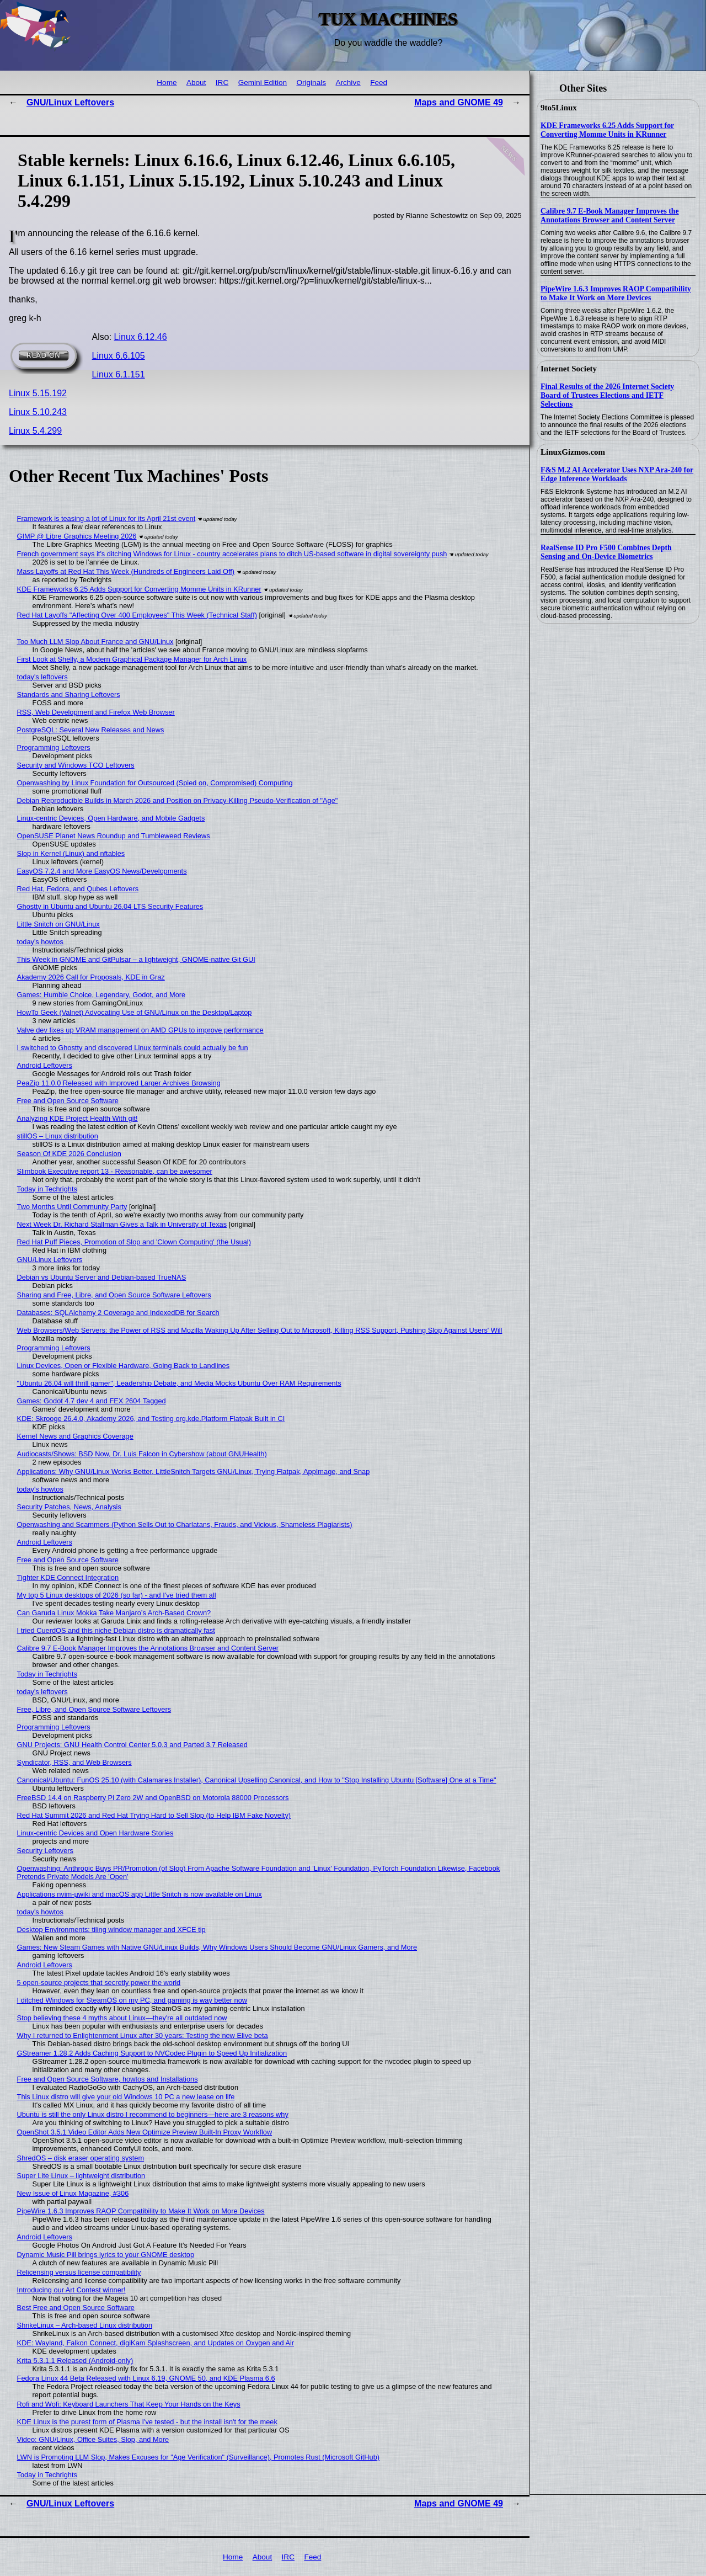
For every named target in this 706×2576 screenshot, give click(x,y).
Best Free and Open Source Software (76, 2307)
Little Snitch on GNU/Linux (58, 924)
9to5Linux (559, 107)
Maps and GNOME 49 (458, 102)
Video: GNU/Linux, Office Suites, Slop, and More (93, 2439)
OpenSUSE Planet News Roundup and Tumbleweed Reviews (113, 836)
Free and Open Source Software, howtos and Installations (107, 2079)
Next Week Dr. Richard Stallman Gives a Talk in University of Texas (122, 1224)
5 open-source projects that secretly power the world (99, 1982)
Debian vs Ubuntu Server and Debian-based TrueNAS (101, 1277)
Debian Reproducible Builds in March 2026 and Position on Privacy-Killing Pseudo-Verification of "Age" (177, 800)
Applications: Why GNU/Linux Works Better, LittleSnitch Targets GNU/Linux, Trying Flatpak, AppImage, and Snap (193, 1471)
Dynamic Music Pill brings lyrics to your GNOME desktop (105, 2254)
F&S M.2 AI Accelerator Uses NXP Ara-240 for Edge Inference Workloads (617, 474)
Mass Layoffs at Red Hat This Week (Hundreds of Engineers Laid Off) (126, 571)
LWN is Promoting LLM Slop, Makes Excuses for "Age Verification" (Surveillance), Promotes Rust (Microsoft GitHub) (198, 2457)
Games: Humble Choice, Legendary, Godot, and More (101, 995)
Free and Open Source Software (68, 1101)
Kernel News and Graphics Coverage (75, 1436)
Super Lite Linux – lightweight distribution (81, 2175)
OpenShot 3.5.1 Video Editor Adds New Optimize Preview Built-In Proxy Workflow (144, 2132)
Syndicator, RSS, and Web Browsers (74, 1762)
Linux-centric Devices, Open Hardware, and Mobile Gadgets (111, 818)
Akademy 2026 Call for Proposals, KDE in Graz (91, 977)
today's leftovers (42, 677)
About (196, 82)
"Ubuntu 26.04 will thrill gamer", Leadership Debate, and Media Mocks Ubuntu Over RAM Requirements (179, 1383)
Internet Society (569, 368)
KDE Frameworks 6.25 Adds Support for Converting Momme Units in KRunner (607, 130)
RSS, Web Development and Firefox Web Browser (96, 712)
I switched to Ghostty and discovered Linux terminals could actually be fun (132, 1048)
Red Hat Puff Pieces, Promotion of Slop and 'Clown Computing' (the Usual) (134, 1242)
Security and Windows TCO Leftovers (76, 765)
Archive (347, 82)
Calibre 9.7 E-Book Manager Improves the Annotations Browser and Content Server (610, 215)
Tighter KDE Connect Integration (68, 1577)
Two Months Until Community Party (72, 1206)
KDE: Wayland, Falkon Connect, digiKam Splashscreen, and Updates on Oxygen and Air (155, 2343)
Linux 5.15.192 (38, 393)
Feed (378, 82)
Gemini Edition (262, 82)
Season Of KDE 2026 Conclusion (69, 1153)
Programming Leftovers (53, 747)
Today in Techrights (47, 1189)
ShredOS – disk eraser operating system (80, 2158)
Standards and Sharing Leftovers (68, 694)
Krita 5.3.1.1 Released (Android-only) (75, 2360)
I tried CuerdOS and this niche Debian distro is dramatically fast (116, 1630)
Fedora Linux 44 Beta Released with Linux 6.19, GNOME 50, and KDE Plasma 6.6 (146, 2378)
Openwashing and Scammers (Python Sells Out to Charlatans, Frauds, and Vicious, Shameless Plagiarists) (184, 1524)
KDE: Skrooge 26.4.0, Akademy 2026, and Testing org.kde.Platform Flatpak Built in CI (151, 1418)
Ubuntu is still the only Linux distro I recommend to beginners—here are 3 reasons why (152, 2114)
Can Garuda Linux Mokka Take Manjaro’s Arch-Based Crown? (114, 1613)
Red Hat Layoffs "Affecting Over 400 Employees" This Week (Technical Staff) (137, 615)
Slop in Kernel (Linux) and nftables (71, 853)
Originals (311, 82)
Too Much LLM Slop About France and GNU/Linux (95, 641)
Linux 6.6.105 (118, 355)
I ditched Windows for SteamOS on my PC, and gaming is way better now (132, 2000)
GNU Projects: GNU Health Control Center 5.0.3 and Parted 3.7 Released (132, 1745)
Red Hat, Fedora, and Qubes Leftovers (78, 889)
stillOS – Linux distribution (57, 1136)
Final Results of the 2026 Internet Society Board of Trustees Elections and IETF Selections (607, 395)
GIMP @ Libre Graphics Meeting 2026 (77, 536)
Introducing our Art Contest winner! (71, 2290)
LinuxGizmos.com (573, 452)
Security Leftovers (45, 1850)
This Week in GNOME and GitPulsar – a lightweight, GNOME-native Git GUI (136, 959)
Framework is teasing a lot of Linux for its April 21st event (106, 518)
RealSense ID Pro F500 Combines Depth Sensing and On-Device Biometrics (606, 552)
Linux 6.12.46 (140, 337)
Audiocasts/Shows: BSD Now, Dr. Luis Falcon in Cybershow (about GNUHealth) (142, 1454)
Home (166, 82)
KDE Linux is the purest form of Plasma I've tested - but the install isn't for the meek (147, 2422)
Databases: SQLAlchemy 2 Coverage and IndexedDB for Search (118, 1312)
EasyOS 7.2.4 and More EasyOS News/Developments (102, 871)
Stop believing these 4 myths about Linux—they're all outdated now (122, 2018)
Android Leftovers (44, 1065)
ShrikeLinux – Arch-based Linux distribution (84, 2325)
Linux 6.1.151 (118, 374)
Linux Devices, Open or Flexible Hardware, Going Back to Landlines (123, 1365)
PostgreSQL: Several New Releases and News (90, 730)
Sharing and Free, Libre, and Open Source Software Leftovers (114, 1295)
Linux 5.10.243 (38, 412)
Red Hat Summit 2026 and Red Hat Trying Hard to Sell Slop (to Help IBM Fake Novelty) (154, 1815)
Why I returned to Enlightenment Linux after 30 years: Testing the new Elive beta (142, 2035)
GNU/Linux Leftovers (70, 102)
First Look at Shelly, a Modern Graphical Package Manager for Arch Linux (132, 659)
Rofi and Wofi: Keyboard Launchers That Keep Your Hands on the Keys (128, 2404)
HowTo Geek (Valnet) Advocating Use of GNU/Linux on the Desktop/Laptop (134, 1012)
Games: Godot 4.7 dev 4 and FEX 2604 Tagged (91, 1401)
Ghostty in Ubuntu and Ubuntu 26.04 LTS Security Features (110, 906)
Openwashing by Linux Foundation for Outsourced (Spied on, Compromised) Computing (155, 783)
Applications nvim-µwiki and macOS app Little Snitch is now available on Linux (139, 1894)
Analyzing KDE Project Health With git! (77, 1118)
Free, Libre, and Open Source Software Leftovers (94, 1709)
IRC (222, 82)
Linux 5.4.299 (35, 430)
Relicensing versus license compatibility (79, 2272)
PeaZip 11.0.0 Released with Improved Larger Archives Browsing (119, 1083)
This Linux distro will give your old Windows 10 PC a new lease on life (126, 2097)
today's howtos (40, 942)
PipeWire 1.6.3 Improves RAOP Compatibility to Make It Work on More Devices (616, 293)
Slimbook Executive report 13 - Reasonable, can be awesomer (114, 1171)
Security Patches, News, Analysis (69, 1507)
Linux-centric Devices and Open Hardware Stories (95, 1833)
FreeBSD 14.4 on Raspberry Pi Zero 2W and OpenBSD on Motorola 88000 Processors (153, 1797)
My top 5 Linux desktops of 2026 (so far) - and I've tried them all (116, 1595)
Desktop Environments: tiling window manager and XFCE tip (111, 1929)
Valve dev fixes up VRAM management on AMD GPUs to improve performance (140, 1030)
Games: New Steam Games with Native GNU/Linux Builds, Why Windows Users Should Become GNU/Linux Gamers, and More (217, 1947)
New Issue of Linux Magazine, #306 (73, 2193)
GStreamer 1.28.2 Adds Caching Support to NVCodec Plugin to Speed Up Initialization (152, 2053)
